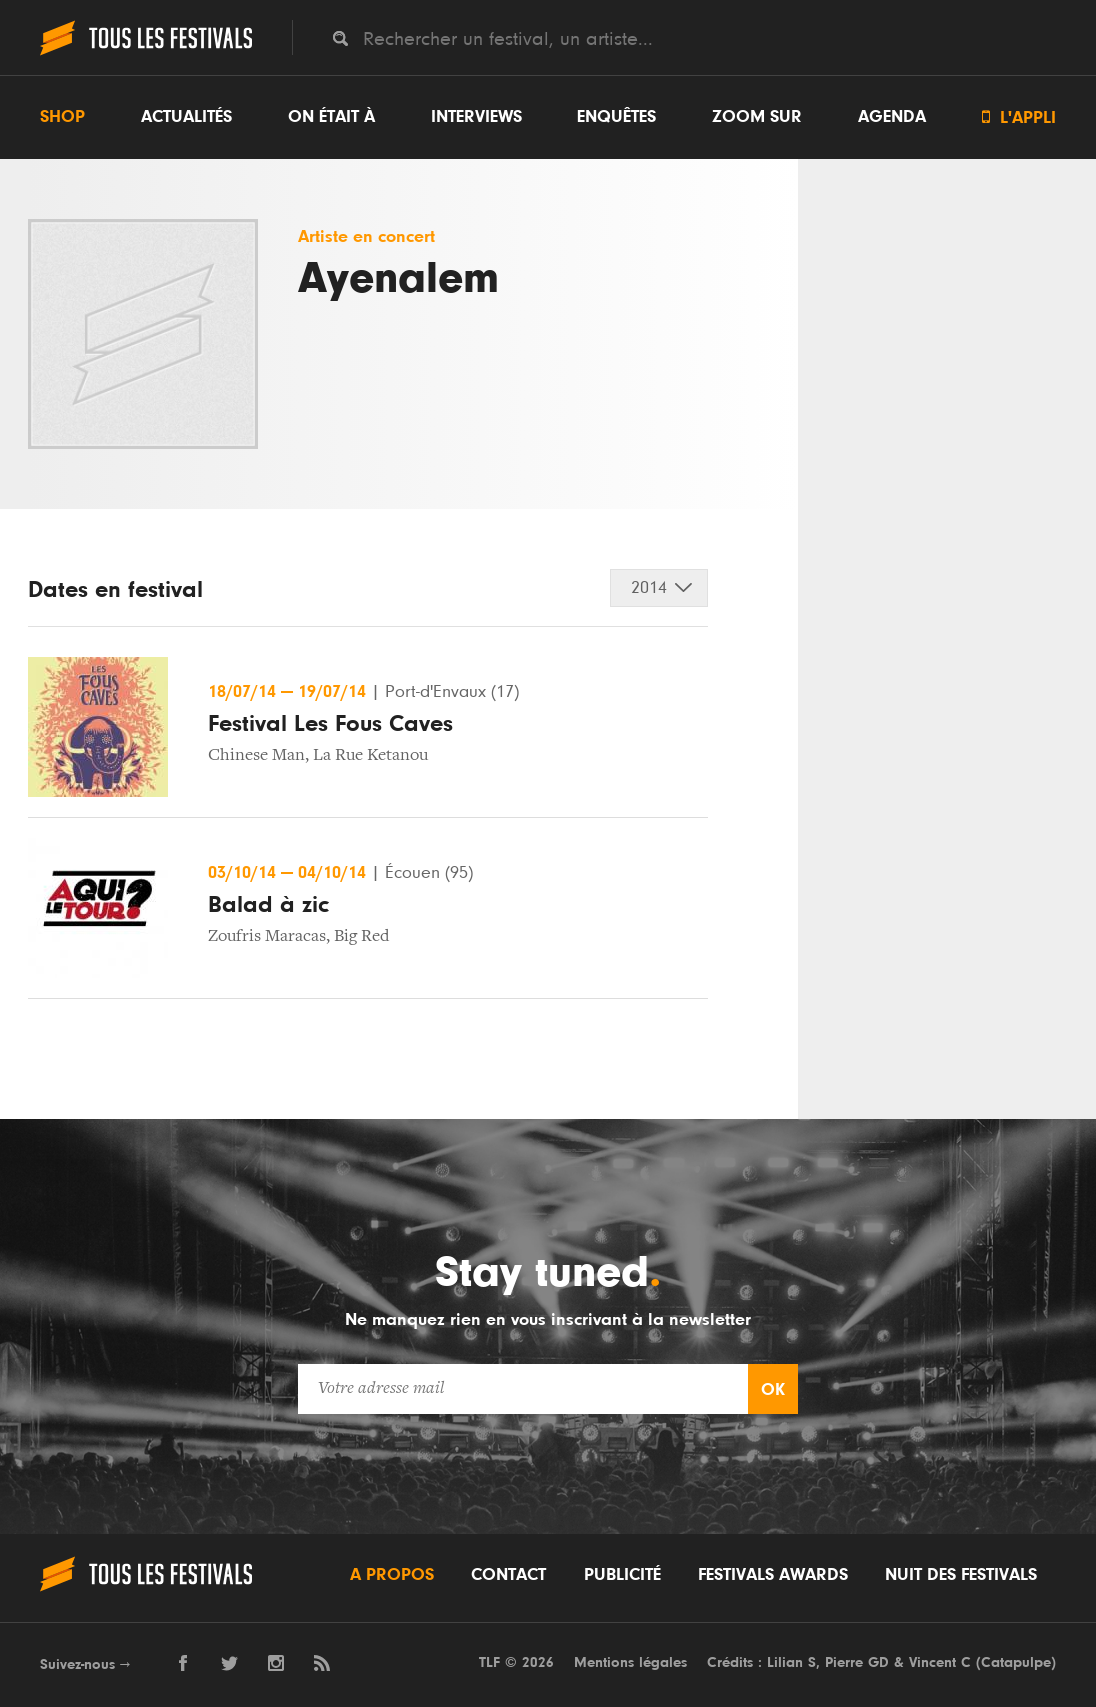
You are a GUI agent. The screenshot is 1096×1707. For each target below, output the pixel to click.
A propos (392, 1575)
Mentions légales (630, 1662)
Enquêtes (616, 117)
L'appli (1019, 117)
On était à (331, 117)
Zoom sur (757, 117)
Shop (62, 117)
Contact (508, 1575)
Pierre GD (857, 1662)
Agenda (892, 117)
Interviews (476, 117)
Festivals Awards (773, 1575)
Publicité (622, 1575)
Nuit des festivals (961, 1575)
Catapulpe (1016, 1662)
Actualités (186, 117)
